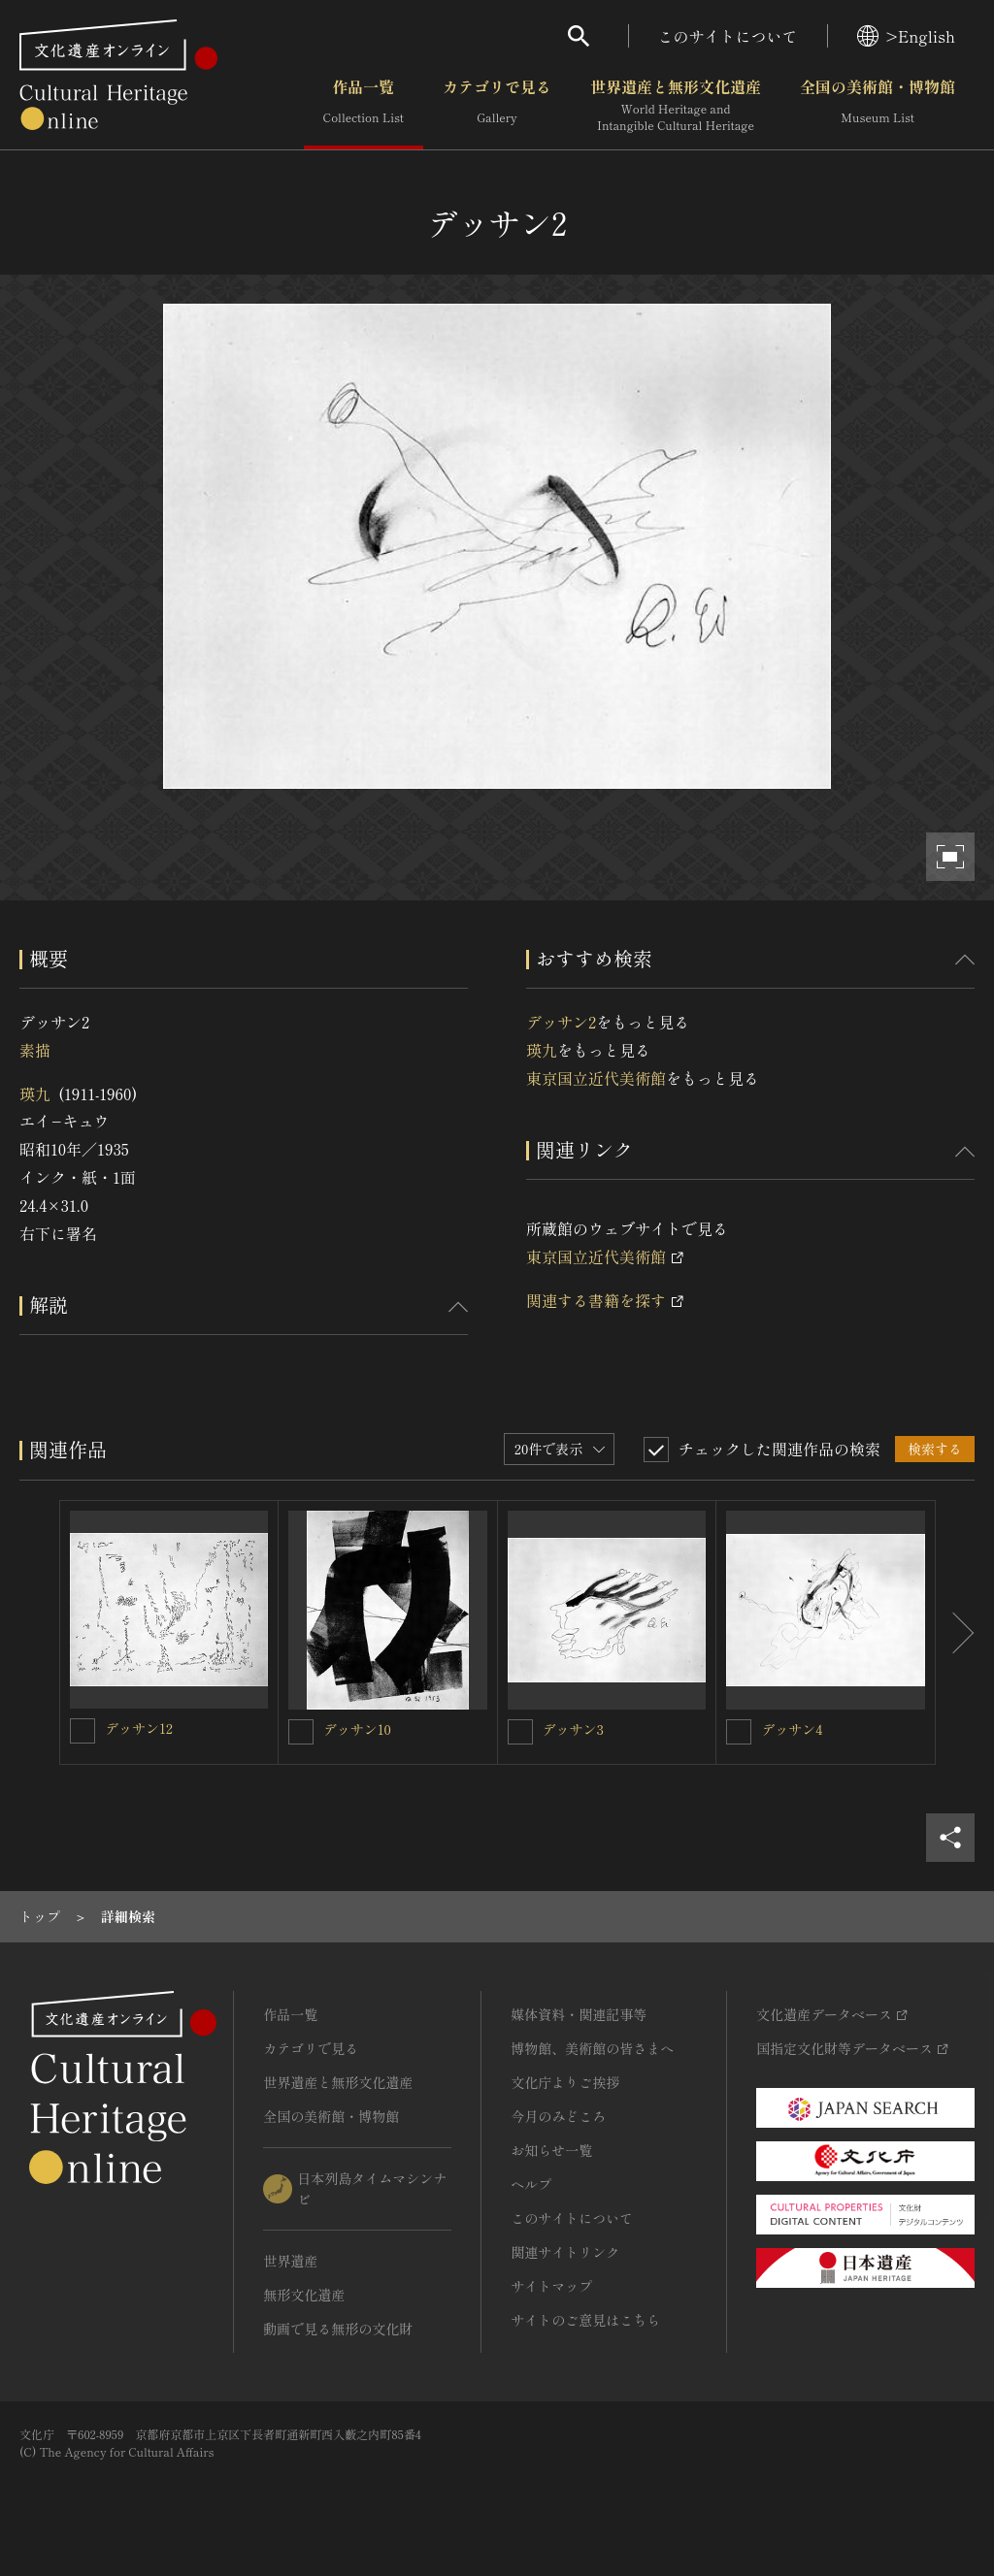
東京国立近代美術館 (596, 1078)
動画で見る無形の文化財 (338, 2328)
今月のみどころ (558, 2116)
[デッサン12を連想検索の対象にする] (82, 1731)
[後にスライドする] (955, 1632)
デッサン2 (561, 1021)
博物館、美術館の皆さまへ (592, 2048)
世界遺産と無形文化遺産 (675, 106)
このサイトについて (728, 36)
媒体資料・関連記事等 (578, 2014)
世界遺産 (290, 2260)
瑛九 (34, 1093)
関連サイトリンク (565, 2252)
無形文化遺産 (304, 2294)
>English (906, 36)
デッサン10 (357, 1729)
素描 (34, 1049)
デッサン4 (791, 1729)
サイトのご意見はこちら (585, 2320)
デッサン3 (573, 1729)
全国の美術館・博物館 (877, 106)
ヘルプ (531, 2184)
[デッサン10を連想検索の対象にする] (301, 1732)
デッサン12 (139, 1728)
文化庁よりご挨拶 (565, 2082)
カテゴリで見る (497, 106)
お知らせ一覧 (551, 2150)
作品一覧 (363, 106)
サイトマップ (551, 2286)
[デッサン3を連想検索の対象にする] (520, 1732)
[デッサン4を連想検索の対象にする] (738, 1732)
